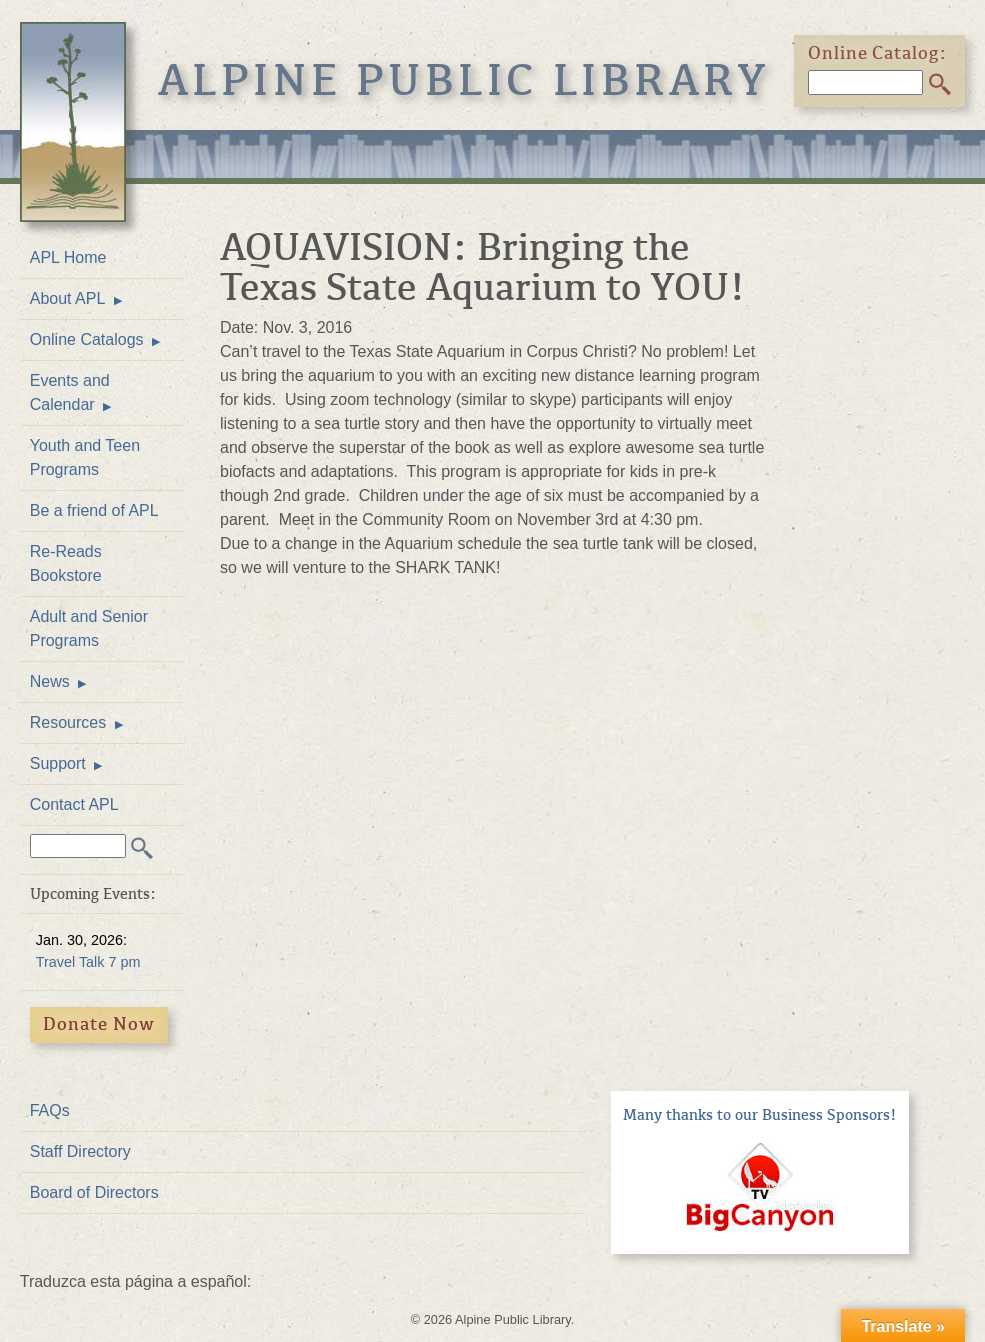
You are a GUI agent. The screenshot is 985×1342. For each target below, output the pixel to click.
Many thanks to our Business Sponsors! (760, 1115)
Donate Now (99, 1024)
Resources (68, 722)
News (50, 681)
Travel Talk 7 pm (88, 962)
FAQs (50, 1110)
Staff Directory (80, 1151)
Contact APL (74, 804)
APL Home (68, 257)
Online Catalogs (87, 339)
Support (58, 763)
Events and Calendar (70, 392)
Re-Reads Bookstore (66, 563)
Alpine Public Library (464, 80)
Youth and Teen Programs (85, 457)
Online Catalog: (878, 53)
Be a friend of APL (94, 510)
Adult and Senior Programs (89, 628)
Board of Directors (94, 1192)
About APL (68, 298)
